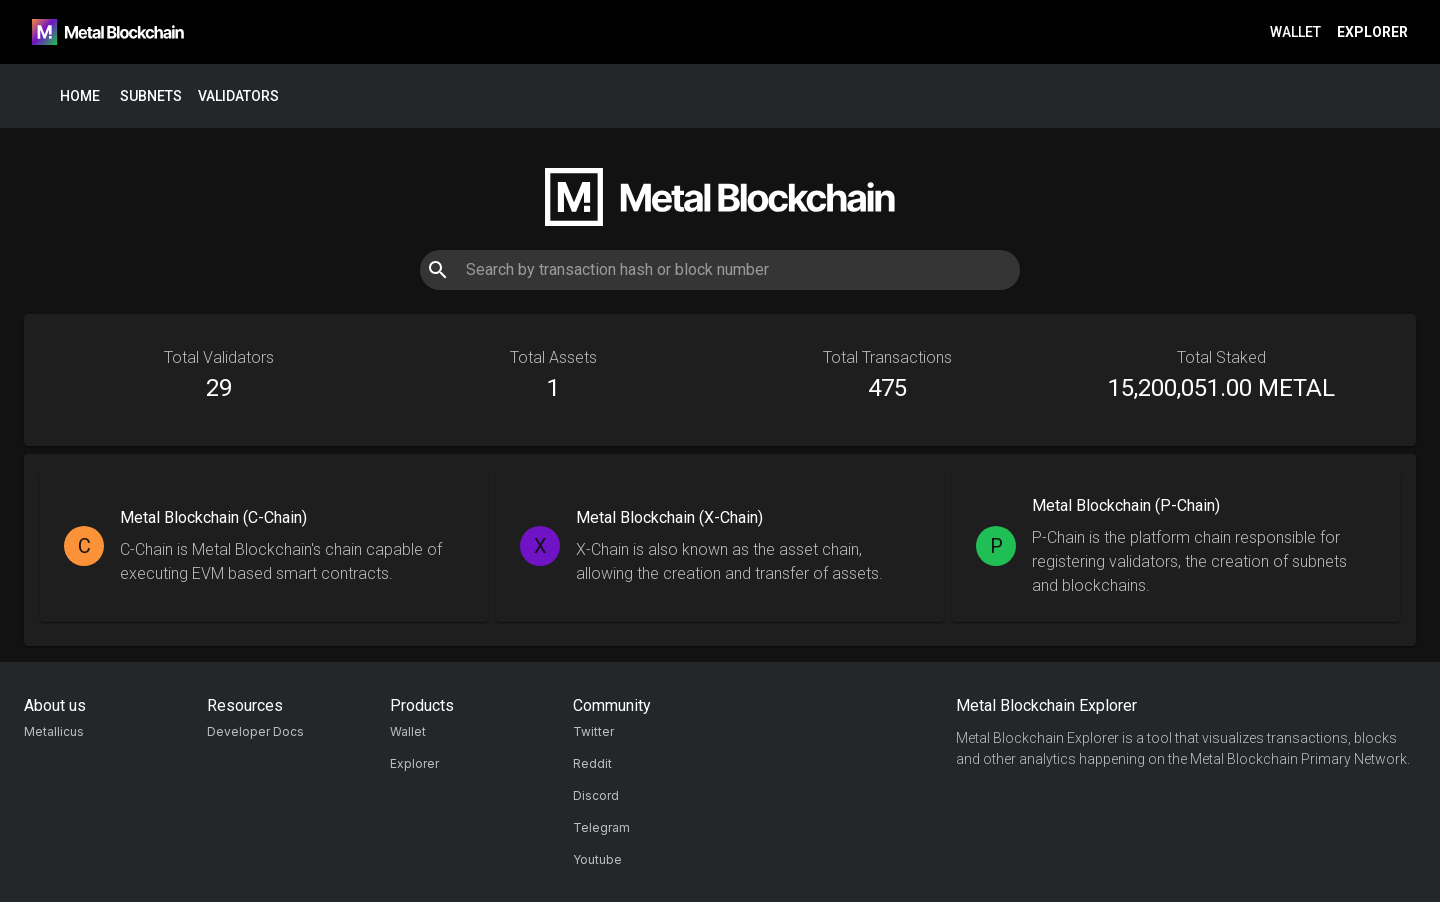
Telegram (601, 827)
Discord (596, 795)
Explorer (1372, 32)
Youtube (597, 859)
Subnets (151, 96)
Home (80, 96)
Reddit (592, 763)
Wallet (1295, 32)
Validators (238, 96)
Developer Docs (255, 731)
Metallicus (54, 731)
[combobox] (719, 270)
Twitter (593, 731)
